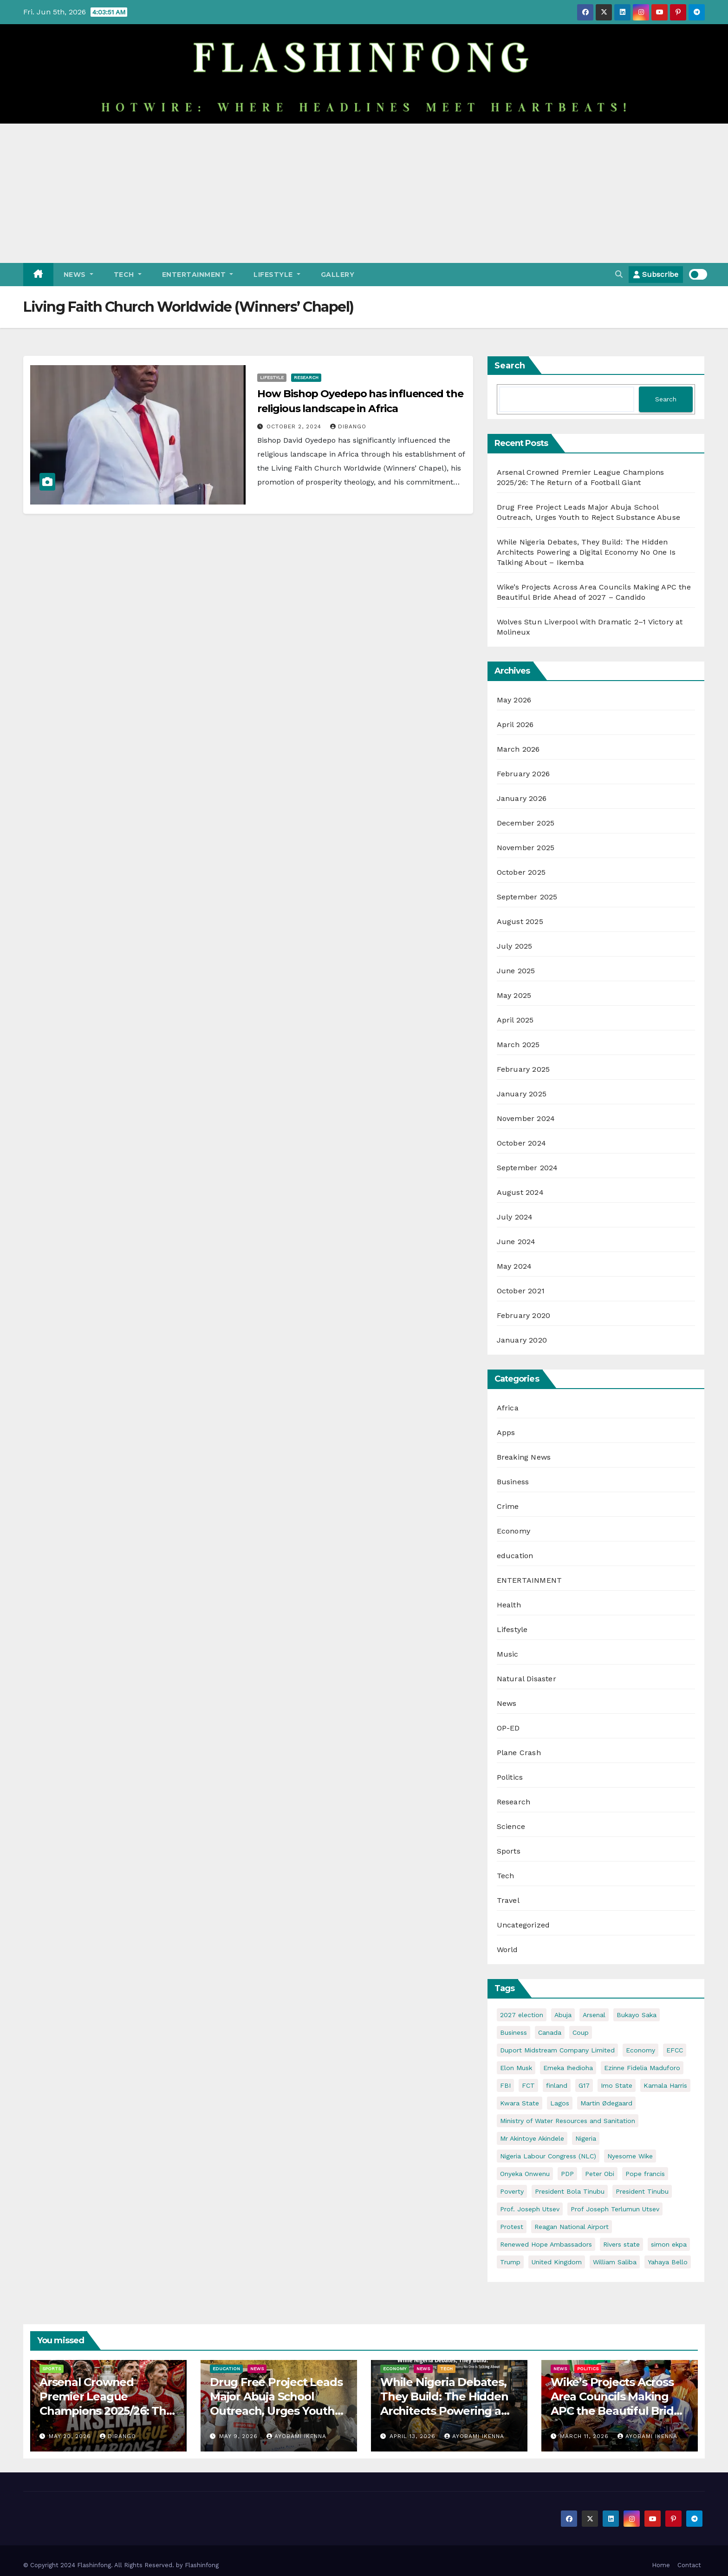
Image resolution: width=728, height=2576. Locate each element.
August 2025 (520, 921)
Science (511, 1826)
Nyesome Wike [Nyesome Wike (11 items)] (630, 2156)
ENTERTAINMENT (198, 274)
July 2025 (515, 946)
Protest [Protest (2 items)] (511, 2226)
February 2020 (524, 1315)
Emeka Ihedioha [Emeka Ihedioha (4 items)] (568, 2067)
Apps (506, 1432)
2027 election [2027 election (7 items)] (521, 2015)
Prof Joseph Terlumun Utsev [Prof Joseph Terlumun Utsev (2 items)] (615, 2209)
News (78, 274)
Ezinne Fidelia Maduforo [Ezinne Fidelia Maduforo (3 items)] (642, 2067)
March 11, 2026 (585, 2436)
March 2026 (518, 749)
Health (509, 1604)
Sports (508, 1851)
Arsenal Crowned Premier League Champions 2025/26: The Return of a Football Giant (106, 2411)
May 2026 (514, 699)
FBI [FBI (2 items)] (505, 2085)
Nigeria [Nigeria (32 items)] (585, 2138)
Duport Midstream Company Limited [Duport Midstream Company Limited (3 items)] (557, 2050)
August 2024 (520, 1192)
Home (661, 2565)
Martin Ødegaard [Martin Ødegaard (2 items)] (606, 2103)
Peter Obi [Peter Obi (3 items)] (599, 2173)
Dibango (348, 426)
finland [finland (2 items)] (556, 2085)
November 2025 (526, 847)
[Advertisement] (364, 193)
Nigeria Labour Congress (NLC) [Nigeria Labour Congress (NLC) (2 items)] (548, 2156)
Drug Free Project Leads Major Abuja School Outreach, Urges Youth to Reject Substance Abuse (276, 2411)
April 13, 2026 (414, 2436)
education (515, 1555)
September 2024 (527, 1167)
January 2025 (521, 1093)
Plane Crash (519, 1752)
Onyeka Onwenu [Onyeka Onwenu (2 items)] (525, 2173)
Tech (128, 274)
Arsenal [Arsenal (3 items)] (594, 2015)
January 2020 (522, 1340)
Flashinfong (202, 2565)
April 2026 (515, 724)
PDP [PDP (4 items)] (567, 2173)
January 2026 (521, 798)
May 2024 (514, 1266)
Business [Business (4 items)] (513, 2032)
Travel (508, 1900)
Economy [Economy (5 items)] (640, 2050)
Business (513, 1481)
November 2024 (526, 1118)
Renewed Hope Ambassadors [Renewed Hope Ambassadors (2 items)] (546, 2244)
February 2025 (523, 1069)
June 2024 (516, 1241)
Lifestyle (277, 274)
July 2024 (515, 1217)
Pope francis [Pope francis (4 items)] (645, 2173)
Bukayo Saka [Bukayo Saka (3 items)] (636, 2015)
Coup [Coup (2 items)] (580, 2032)
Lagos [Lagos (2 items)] (559, 2103)
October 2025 (521, 872)
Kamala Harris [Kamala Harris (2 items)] (665, 2085)
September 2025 (527, 896)
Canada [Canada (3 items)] (549, 2032)
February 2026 (523, 773)
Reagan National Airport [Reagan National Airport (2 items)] (571, 2226)
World (507, 1949)
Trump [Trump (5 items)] (510, 2262)
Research (306, 377)
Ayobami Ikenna (296, 2436)
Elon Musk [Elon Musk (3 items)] (516, 2067)
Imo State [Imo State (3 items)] (616, 2085)
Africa (508, 1407)
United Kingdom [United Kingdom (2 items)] (557, 2262)
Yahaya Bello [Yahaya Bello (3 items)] (668, 2262)
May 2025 (514, 995)
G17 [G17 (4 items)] (584, 2085)
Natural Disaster (526, 1678)
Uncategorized (523, 1925)
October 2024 (521, 1143)
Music (508, 1654)
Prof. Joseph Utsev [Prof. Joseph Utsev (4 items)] (529, 2209)
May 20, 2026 (71, 2436)
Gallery (338, 274)
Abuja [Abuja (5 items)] (563, 2015)
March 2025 (518, 1044)
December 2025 (526, 823)
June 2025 (516, 970)
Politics (510, 1777)
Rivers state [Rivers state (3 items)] (621, 2244)
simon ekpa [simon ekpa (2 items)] (669, 2244)
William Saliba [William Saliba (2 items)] (615, 2262)
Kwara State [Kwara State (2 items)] (519, 2103)
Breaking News (524, 1457)
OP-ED (508, 1728)
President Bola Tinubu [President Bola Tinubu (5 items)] (569, 2191)
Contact (689, 2565)
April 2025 (515, 1020)
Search (509, 366)
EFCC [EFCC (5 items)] (674, 2050)
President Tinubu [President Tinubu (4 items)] (642, 2191)
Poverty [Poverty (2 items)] (512, 2191)
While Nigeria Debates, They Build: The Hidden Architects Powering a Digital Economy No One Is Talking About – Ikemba (586, 552)
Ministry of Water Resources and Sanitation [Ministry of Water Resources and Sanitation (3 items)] (567, 2120)
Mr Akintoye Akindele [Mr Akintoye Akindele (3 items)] (532, 2138)
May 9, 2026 (239, 2436)
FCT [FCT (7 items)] (528, 2085)
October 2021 (521, 1290)
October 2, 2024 (295, 426)
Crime (508, 1506)
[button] (619, 274)
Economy (513, 1531)
